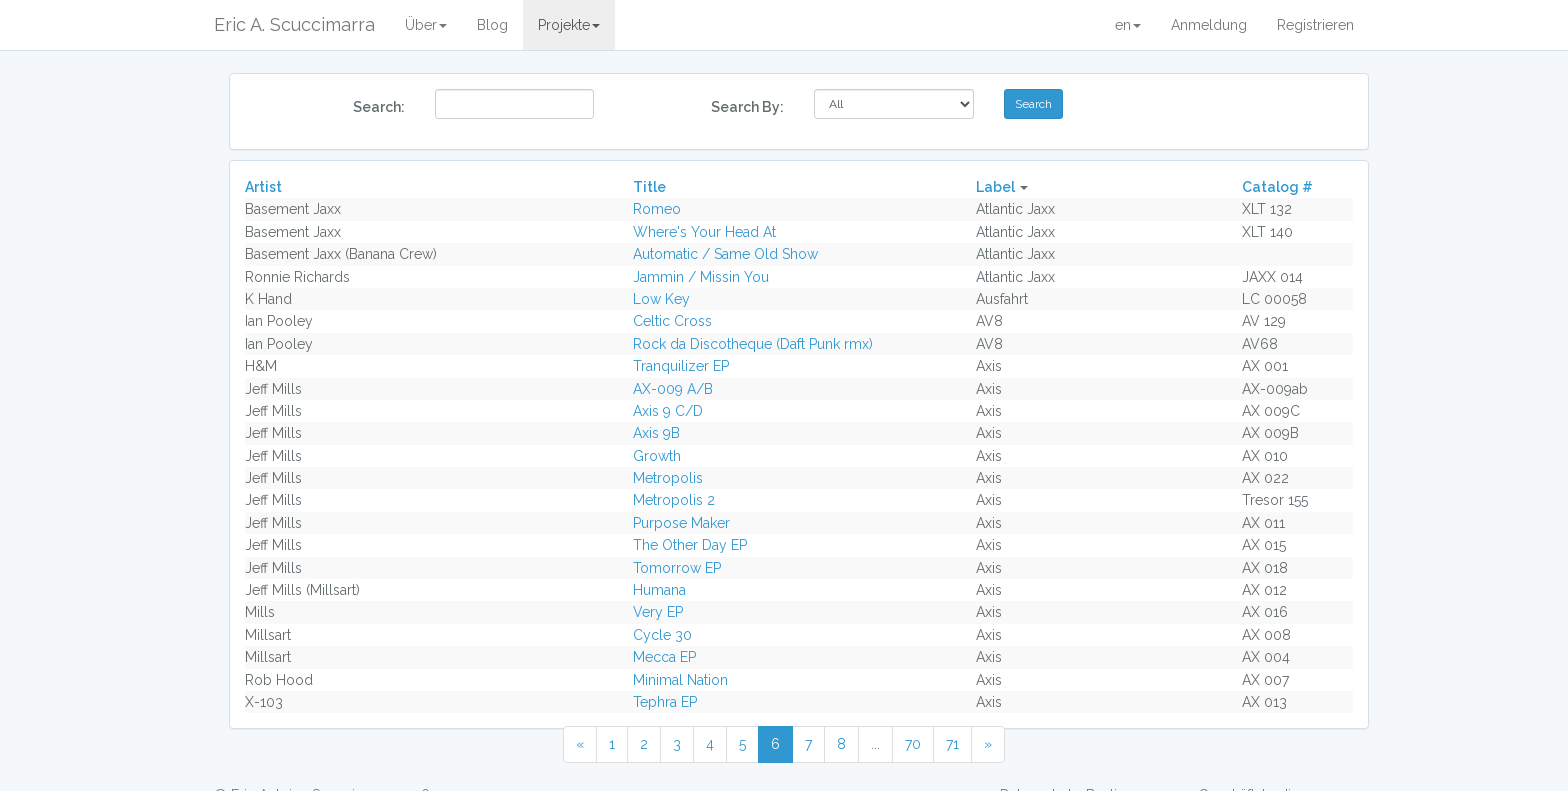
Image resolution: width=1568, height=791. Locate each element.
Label (995, 187)
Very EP (658, 612)
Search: (379, 107)
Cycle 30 (662, 635)
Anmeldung (1209, 25)
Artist (263, 187)
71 (952, 744)
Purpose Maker (681, 523)
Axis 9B (656, 433)
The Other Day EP (690, 545)
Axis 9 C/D (668, 411)
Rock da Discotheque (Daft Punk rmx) (753, 344)
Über (426, 25)
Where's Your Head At (704, 232)
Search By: (747, 107)
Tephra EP (665, 702)
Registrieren (1315, 25)
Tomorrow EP (677, 568)
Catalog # (1277, 187)
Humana (659, 590)
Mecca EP (664, 657)
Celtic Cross (672, 321)
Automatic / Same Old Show (725, 254)
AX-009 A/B (673, 389)
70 (913, 744)
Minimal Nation (680, 680)
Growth (657, 456)
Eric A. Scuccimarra (294, 24)
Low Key (661, 299)
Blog (492, 25)
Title (649, 187)
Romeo (657, 209)
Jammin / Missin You (701, 277)
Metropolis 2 (674, 500)
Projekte (569, 25)
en (1128, 25)
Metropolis (668, 478)
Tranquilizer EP (681, 366)
